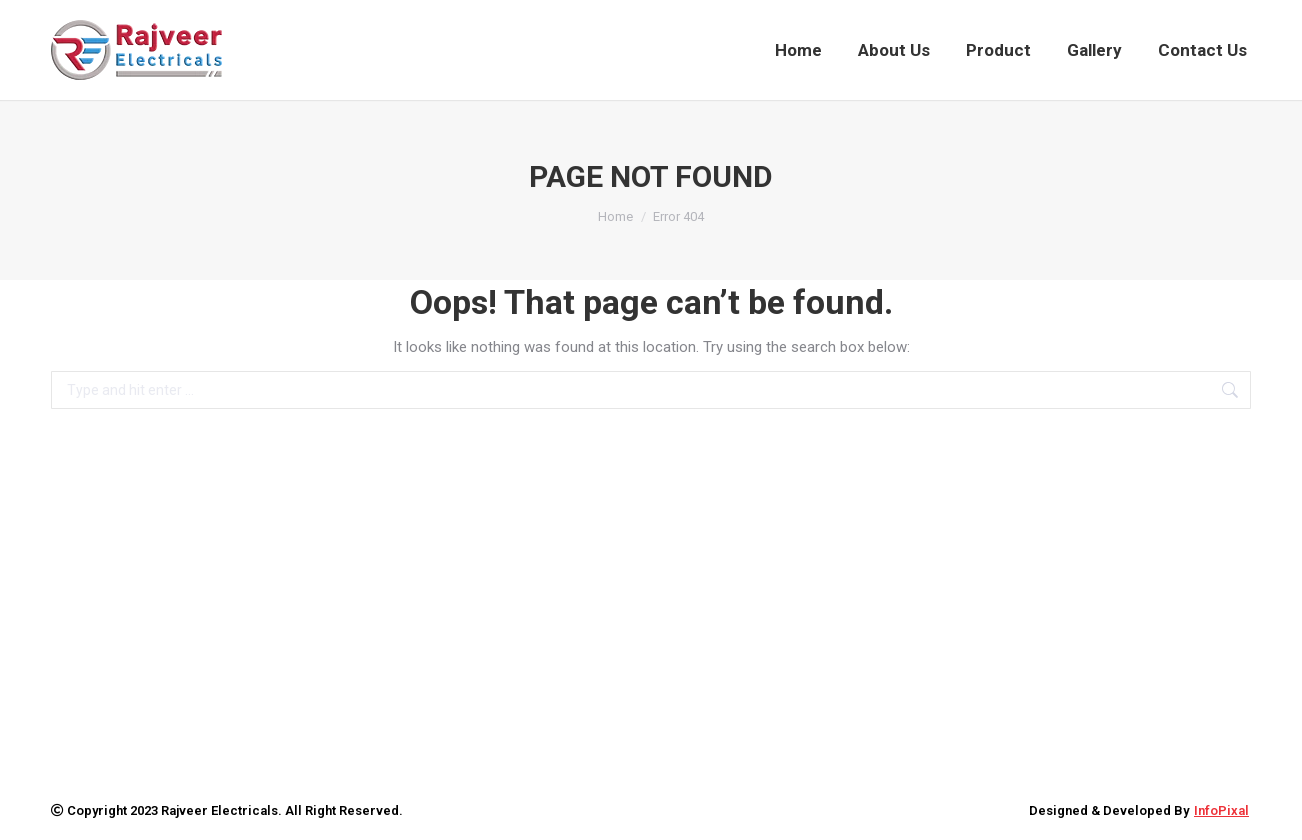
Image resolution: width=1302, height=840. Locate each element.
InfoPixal (1221, 810)
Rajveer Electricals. (221, 810)
